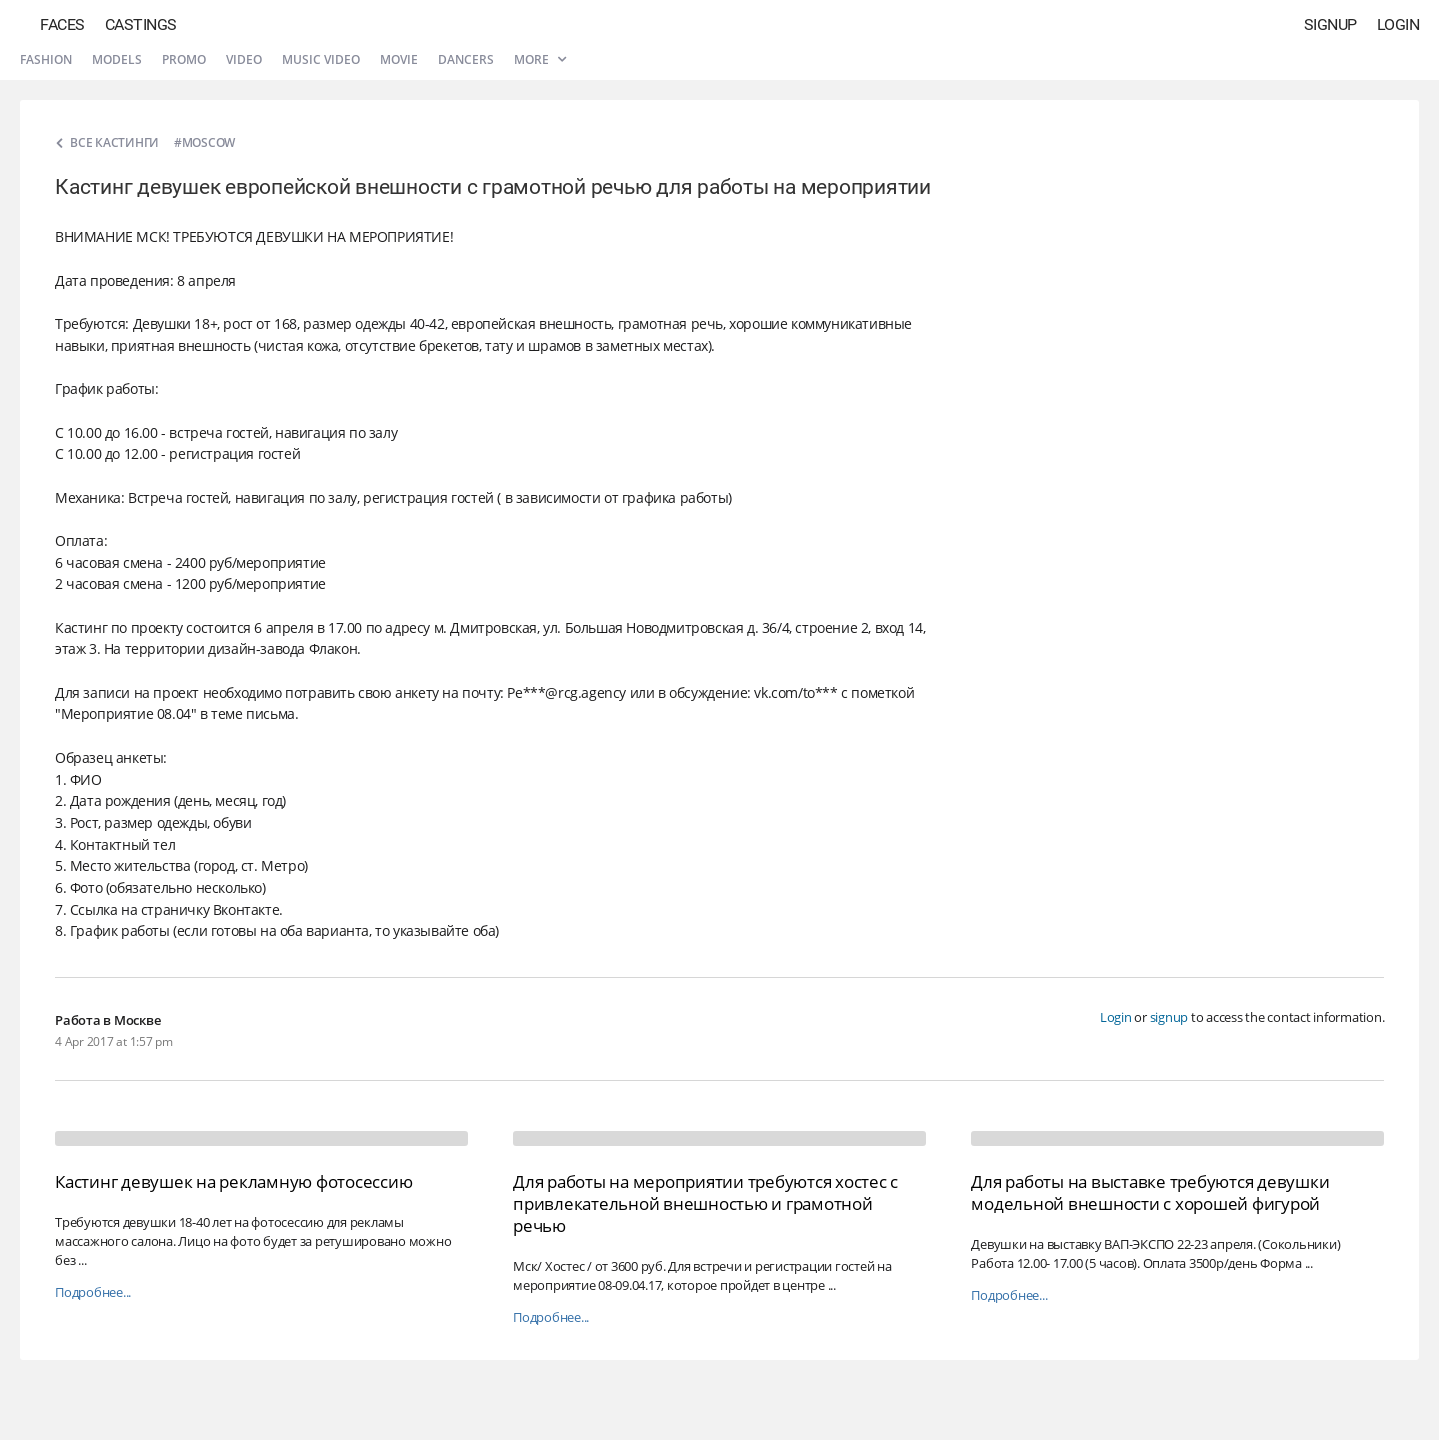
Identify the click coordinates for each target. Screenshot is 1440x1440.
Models (117, 59)
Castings (141, 24)
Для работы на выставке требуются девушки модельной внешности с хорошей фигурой (1150, 1192)
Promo (184, 59)
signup (1169, 1017)
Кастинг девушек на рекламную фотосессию (233, 1181)
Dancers (466, 59)
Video (244, 59)
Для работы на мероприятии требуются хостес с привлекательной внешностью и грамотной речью (705, 1203)
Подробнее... (93, 1292)
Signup (1330, 24)
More (540, 59)
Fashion (46, 59)
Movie (399, 59)
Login (1398, 24)
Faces (62, 24)
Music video (321, 59)
